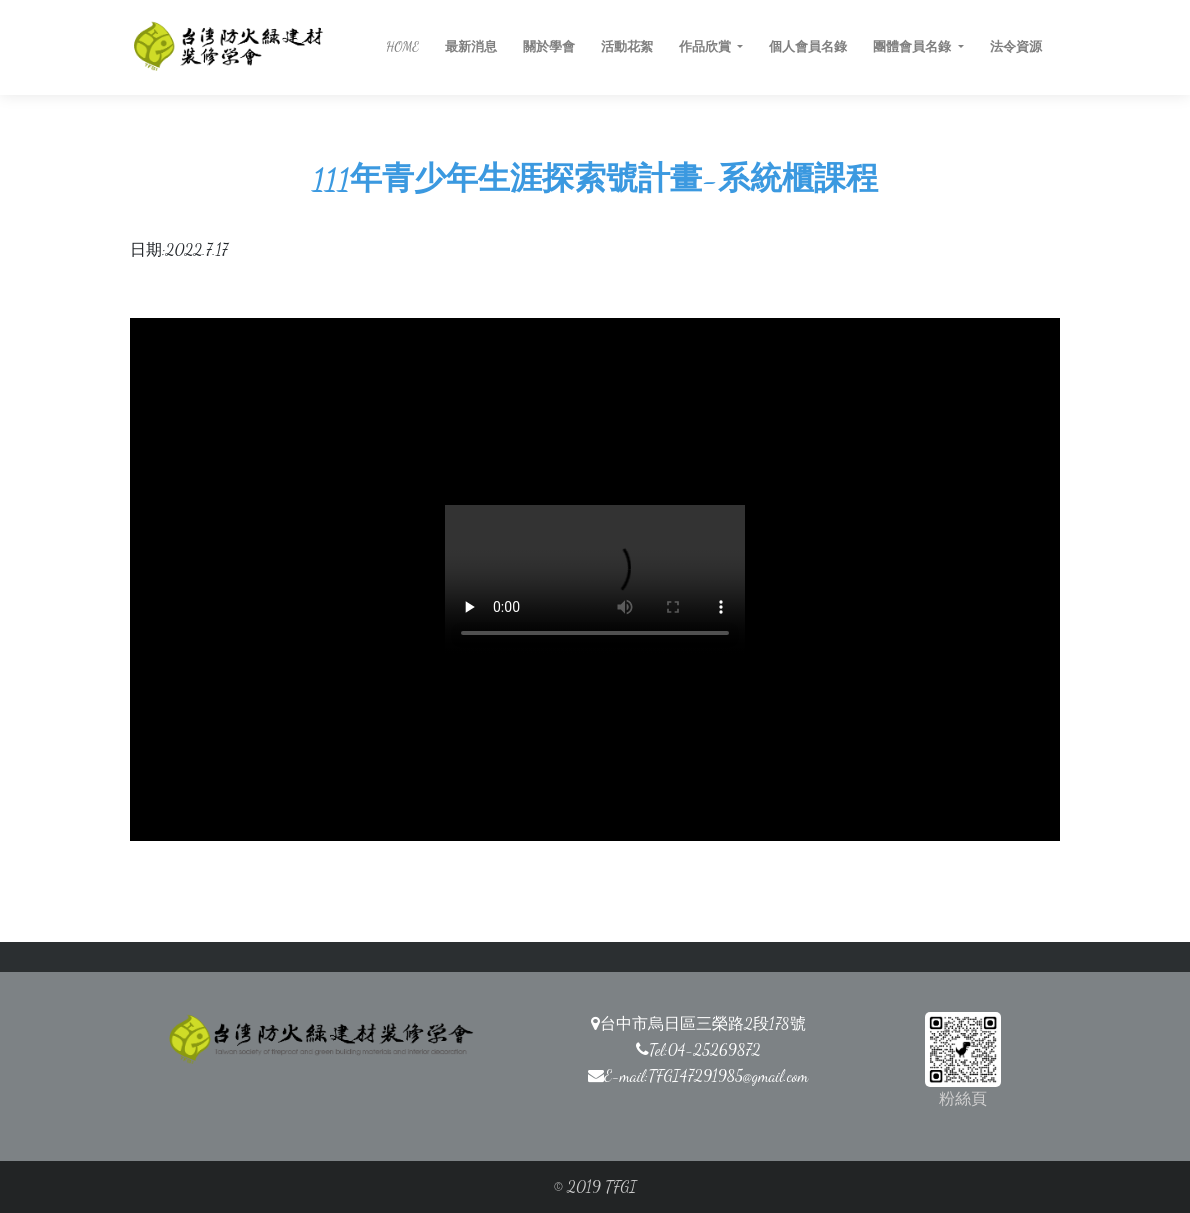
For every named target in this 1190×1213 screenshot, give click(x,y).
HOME (402, 47)
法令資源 (1016, 47)
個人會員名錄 (808, 47)
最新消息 (471, 47)
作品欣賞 (706, 47)
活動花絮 (627, 47)
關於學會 (549, 47)
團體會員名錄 (913, 47)
